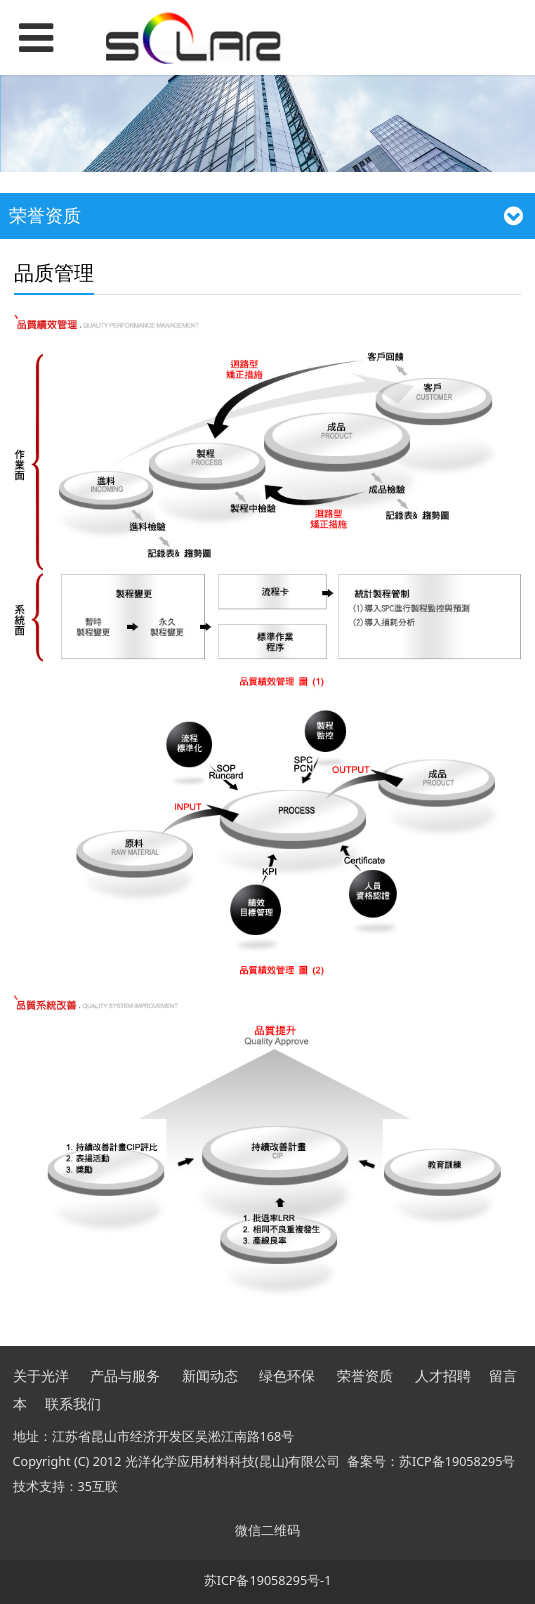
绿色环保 (287, 1375)
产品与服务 (125, 1375)
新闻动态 (210, 1375)
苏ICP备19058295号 (457, 1461)
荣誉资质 (365, 1375)
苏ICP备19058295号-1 (268, 1580)
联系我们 (73, 1403)
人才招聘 (443, 1375)
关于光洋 (41, 1375)
